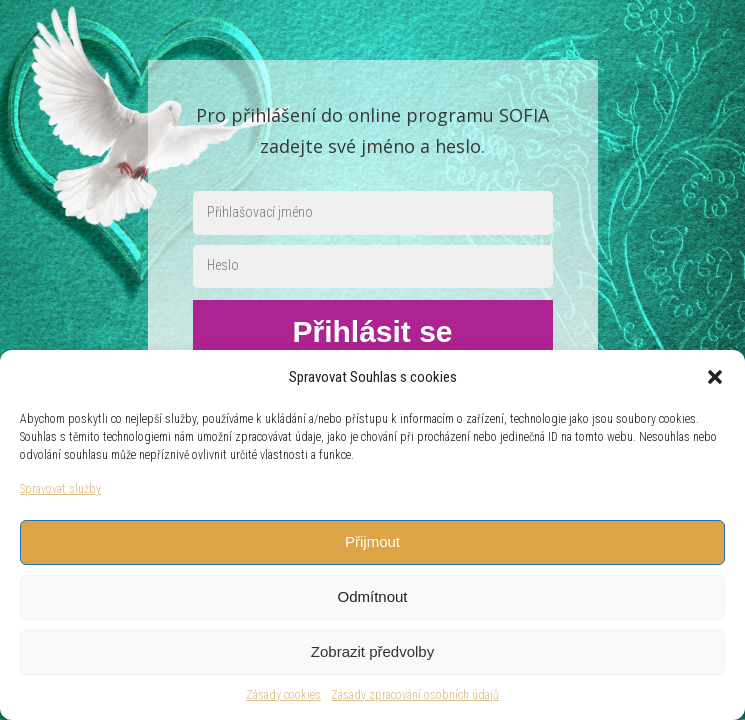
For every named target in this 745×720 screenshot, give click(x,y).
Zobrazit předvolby (372, 651)
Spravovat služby (60, 489)
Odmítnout (372, 596)
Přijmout (372, 541)
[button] (715, 377)
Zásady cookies (283, 695)
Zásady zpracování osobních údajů (415, 695)
